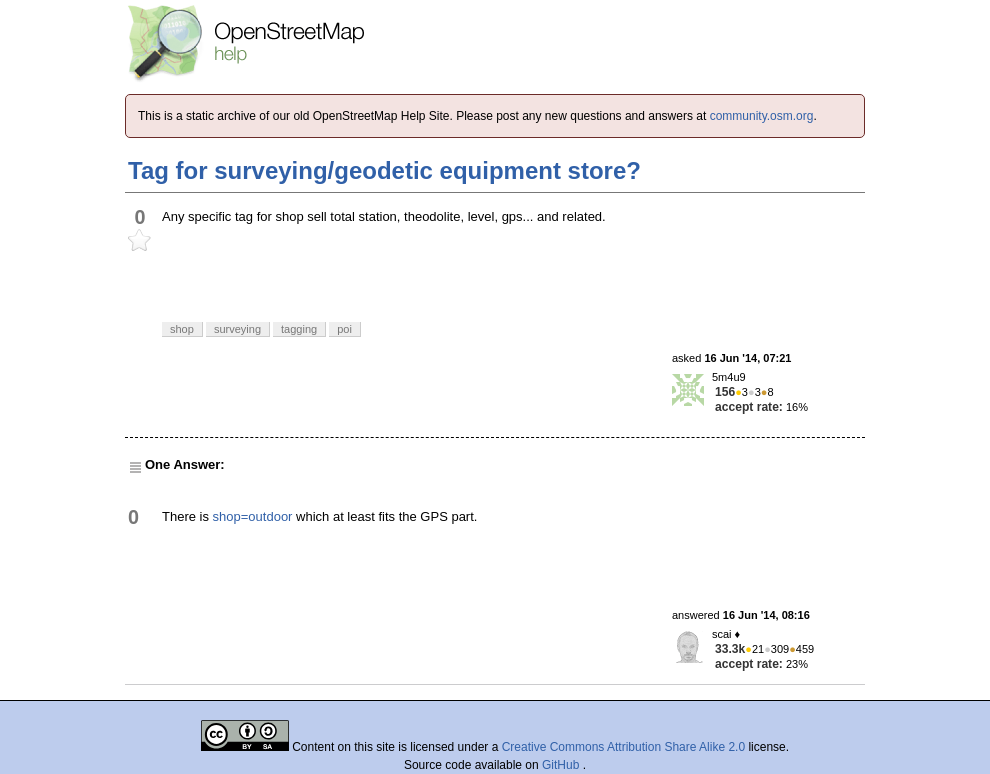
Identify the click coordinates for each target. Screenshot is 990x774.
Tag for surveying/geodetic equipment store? (384, 170)
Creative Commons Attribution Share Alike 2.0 (623, 747)
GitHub (562, 765)
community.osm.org (762, 116)
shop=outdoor (253, 516)
